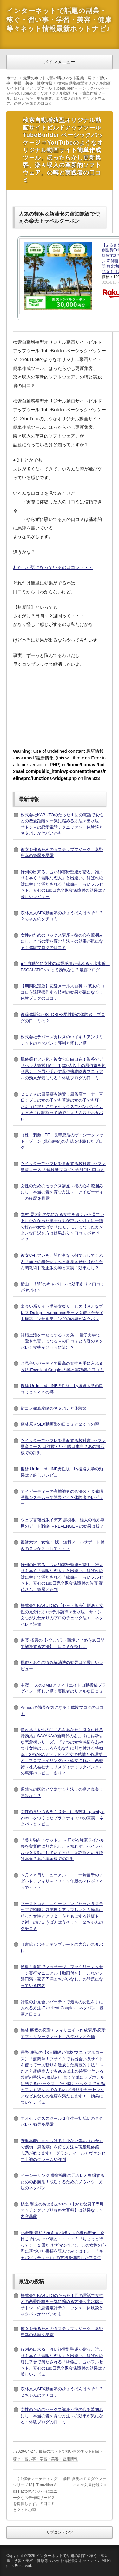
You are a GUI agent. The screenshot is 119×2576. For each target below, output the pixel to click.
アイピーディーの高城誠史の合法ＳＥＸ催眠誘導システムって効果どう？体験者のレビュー (62, 1497)
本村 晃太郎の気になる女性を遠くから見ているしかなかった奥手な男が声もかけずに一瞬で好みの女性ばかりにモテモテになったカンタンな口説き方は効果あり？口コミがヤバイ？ (62, 1227)
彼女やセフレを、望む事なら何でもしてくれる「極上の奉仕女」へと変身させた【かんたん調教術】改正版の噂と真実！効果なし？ (62, 1261)
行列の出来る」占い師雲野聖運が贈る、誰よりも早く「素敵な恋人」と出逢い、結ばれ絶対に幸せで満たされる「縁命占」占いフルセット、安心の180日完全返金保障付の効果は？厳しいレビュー (63, 884)
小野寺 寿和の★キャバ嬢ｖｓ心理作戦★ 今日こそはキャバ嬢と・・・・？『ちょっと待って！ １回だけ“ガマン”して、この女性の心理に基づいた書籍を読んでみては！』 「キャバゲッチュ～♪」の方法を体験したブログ (63, 2245)
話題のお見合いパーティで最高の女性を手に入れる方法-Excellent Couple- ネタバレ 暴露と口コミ (62, 2008)
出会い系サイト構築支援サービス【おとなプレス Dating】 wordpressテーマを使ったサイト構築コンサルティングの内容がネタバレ (62, 1312)
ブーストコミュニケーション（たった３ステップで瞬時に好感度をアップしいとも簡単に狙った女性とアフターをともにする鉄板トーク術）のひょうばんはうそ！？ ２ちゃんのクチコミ (62, 1916)
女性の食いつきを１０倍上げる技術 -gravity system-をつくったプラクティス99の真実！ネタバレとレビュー (62, 1817)
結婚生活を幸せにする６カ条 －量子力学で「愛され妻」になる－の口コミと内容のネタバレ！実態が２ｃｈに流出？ (62, 1341)
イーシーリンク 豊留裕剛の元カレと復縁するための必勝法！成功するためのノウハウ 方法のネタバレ (62, 2181)
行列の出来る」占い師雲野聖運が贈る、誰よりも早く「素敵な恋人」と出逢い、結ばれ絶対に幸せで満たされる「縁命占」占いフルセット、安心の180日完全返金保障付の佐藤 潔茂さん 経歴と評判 (62, 1577)
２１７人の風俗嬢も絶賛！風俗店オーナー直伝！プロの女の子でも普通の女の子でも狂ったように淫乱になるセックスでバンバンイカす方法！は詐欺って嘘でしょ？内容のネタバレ (62, 1106)
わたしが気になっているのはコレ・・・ (53, 567)
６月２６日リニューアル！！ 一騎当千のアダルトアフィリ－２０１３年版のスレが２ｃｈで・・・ (62, 1881)
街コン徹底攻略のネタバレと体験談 (54, 1408)
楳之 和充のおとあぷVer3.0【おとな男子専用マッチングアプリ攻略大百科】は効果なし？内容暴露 (62, 2210)
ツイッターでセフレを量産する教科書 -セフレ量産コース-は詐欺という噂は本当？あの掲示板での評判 (63, 1446)
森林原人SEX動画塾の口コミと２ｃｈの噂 (60, 1424)
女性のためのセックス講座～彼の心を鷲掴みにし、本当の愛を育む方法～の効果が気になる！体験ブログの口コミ (62, 941)
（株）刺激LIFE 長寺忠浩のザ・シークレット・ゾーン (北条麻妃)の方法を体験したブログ (62, 1141)
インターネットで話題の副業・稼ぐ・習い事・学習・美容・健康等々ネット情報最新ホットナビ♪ (59, 19)
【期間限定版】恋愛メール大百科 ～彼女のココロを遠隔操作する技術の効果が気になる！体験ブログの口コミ (62, 992)
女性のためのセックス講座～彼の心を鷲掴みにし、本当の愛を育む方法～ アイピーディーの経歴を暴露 (62, 1192)
